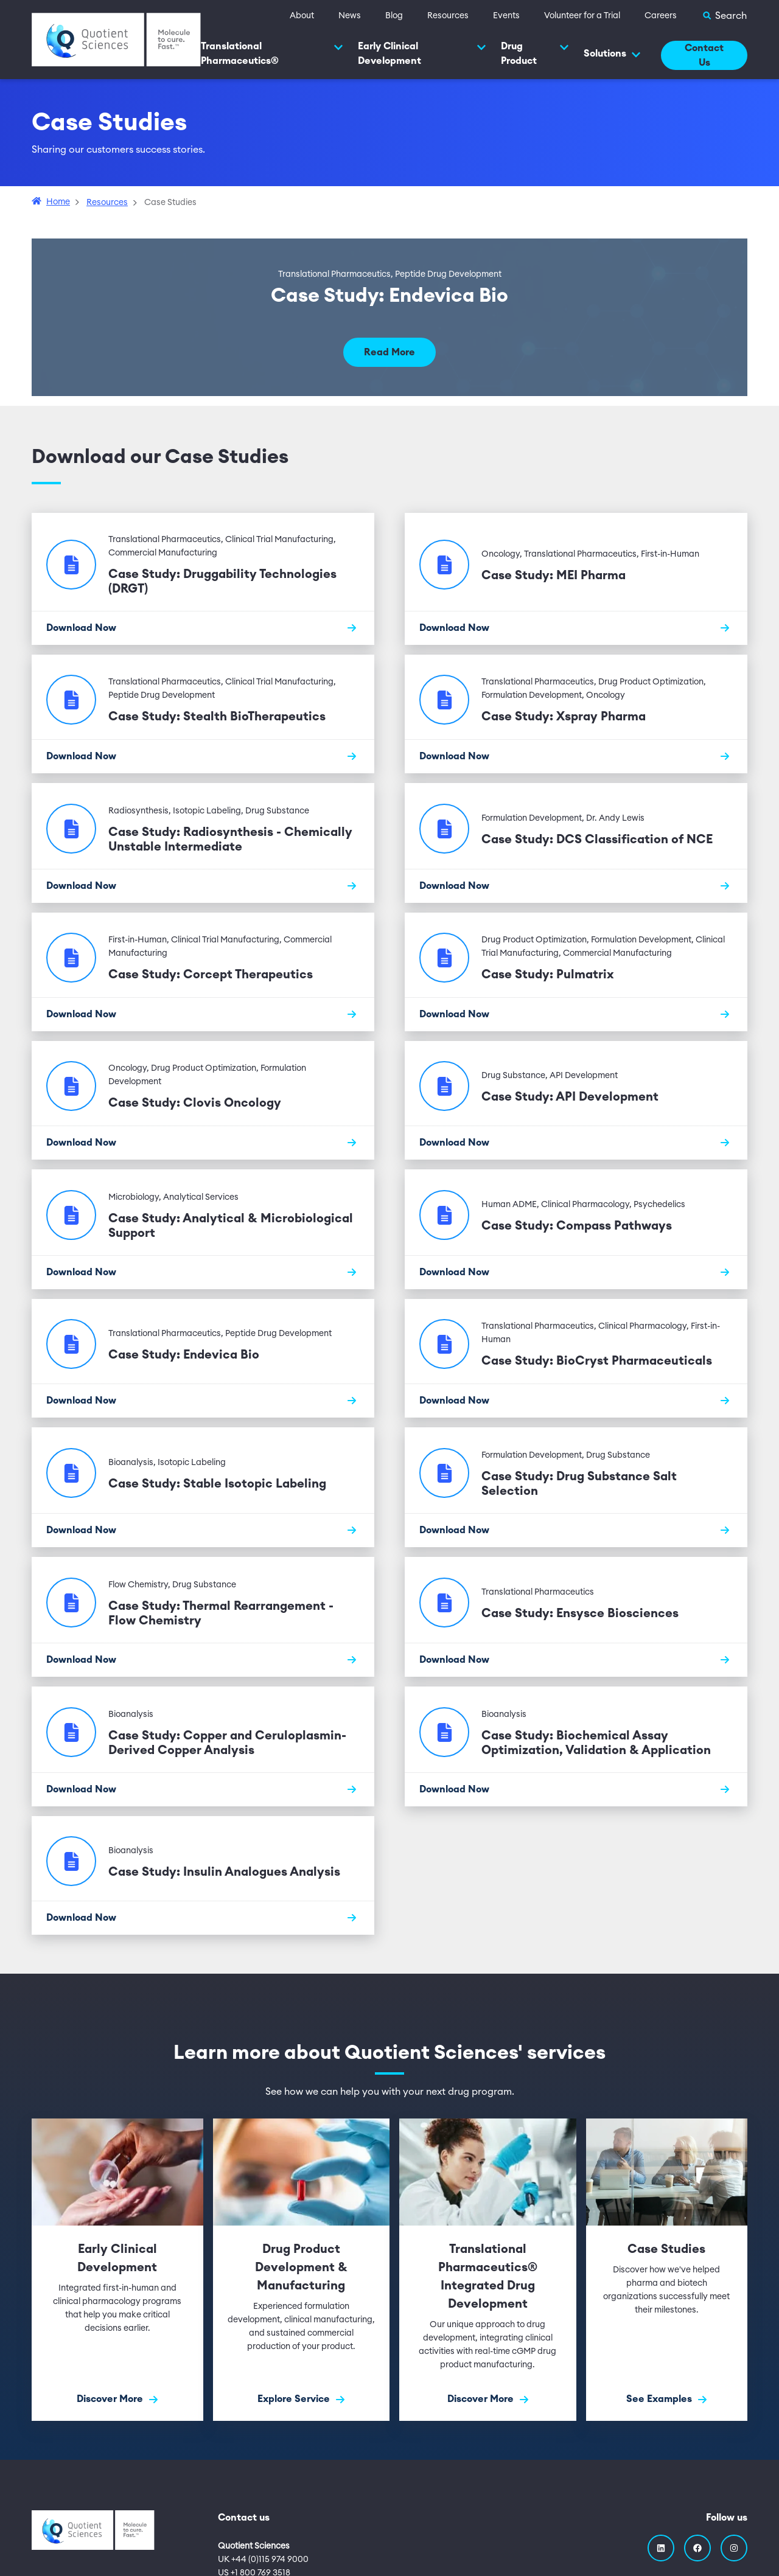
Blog (394, 16)
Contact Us (704, 55)
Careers (661, 16)
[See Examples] (667, 2269)
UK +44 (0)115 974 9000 (263, 2559)
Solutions (612, 54)
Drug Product (535, 53)
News (349, 16)
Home (58, 202)
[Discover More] (117, 2269)
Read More (389, 352)
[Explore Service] (301, 2269)
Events (506, 16)
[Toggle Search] (724, 16)
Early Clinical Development (422, 53)
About (302, 16)
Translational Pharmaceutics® (272, 53)
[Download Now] (203, 628)
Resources (448, 16)
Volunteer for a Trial (582, 16)
